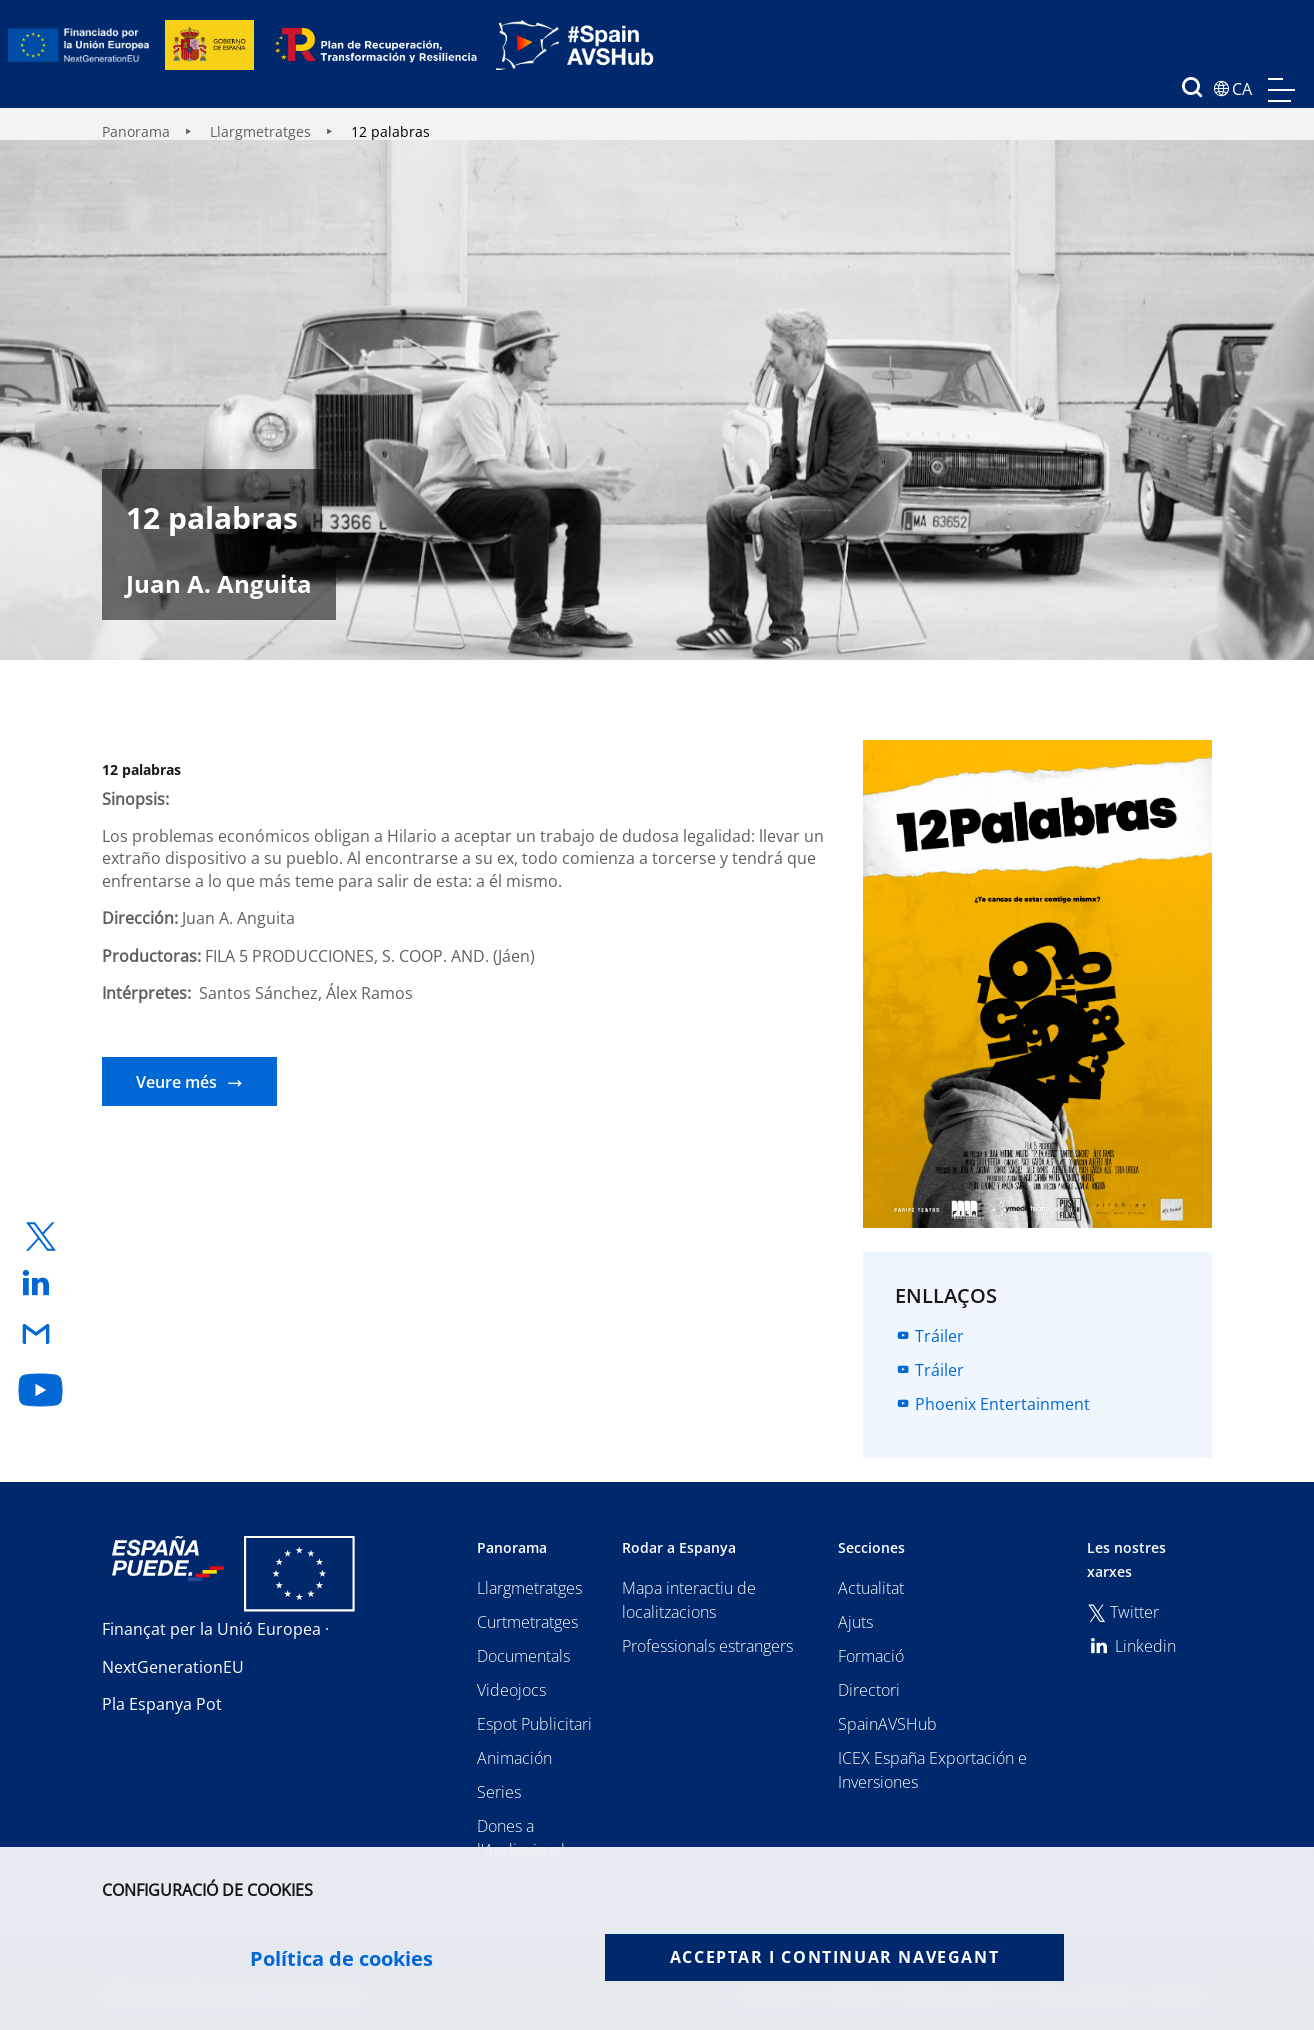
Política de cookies (341, 1959)
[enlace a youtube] (41, 1390)
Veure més (176, 1082)
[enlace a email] (41, 1335)
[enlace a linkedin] (41, 1284)
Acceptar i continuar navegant (834, 1957)
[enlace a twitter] (41, 1236)
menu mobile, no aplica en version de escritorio (1281, 90)
